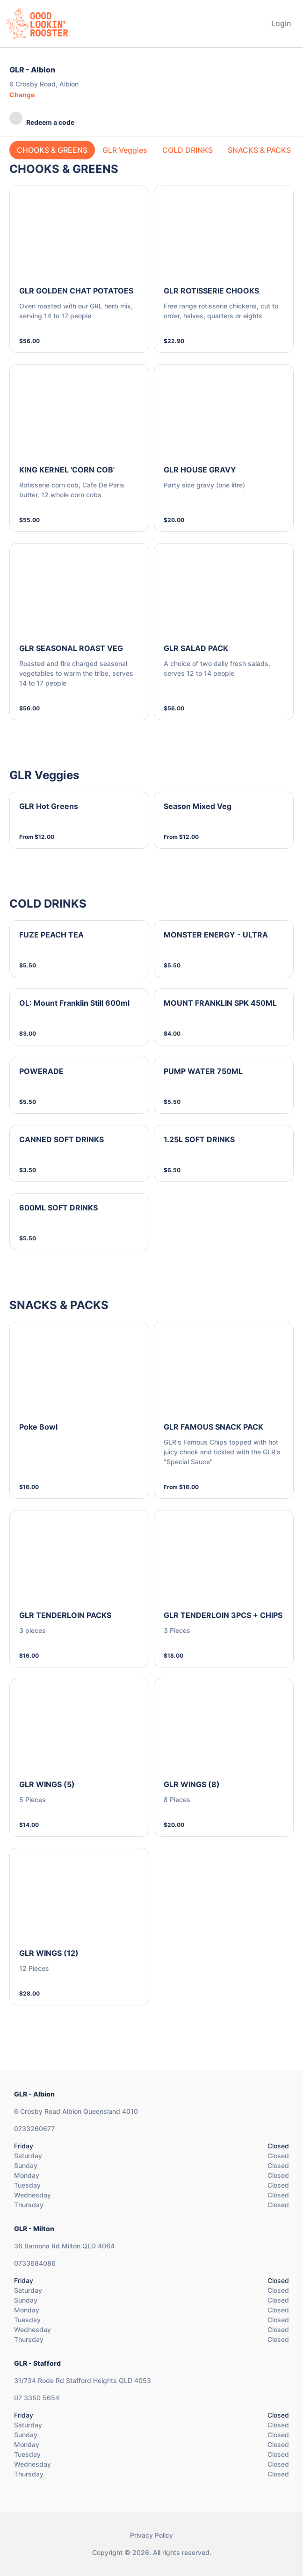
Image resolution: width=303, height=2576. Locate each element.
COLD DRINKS (187, 150)
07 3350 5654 (36, 2398)
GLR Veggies (124, 150)
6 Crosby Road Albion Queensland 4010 (76, 2111)
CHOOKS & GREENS (52, 150)
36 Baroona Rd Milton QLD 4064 (64, 2246)
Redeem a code (41, 119)
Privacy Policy (151, 2535)
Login (281, 23)
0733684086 (35, 2263)
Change (22, 95)
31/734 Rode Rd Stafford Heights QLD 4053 (82, 2380)
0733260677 (34, 2128)
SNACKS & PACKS (259, 150)
